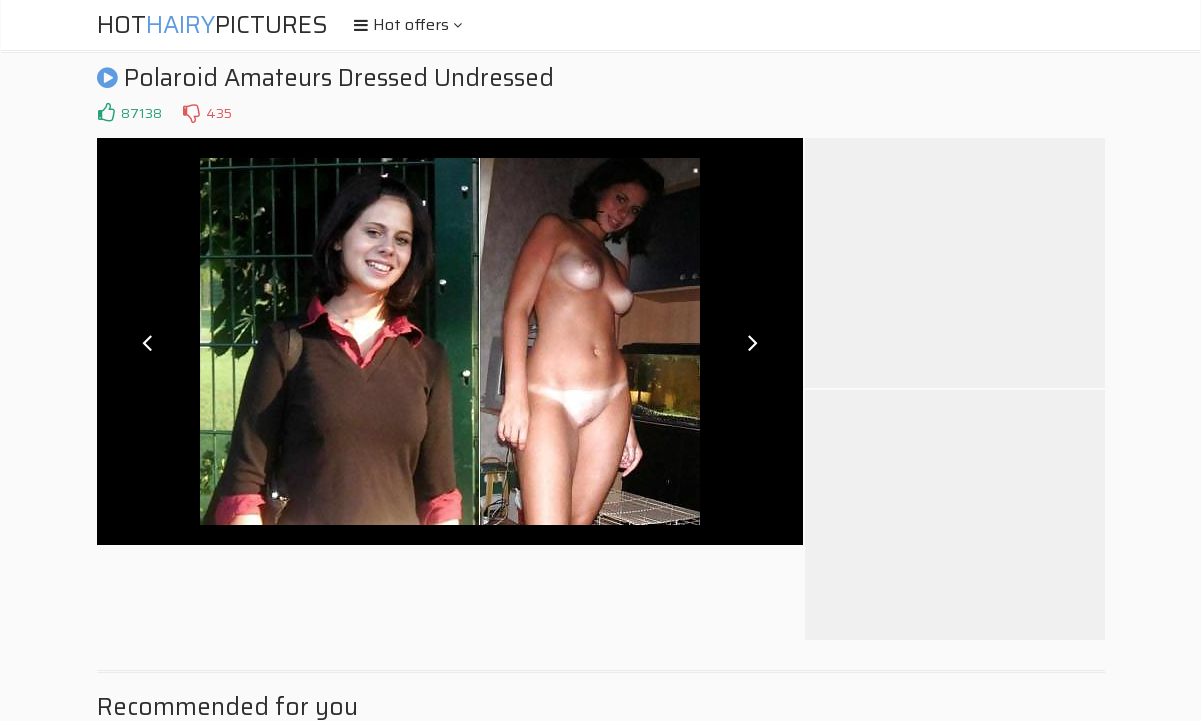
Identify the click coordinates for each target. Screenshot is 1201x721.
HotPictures (212, 25)
